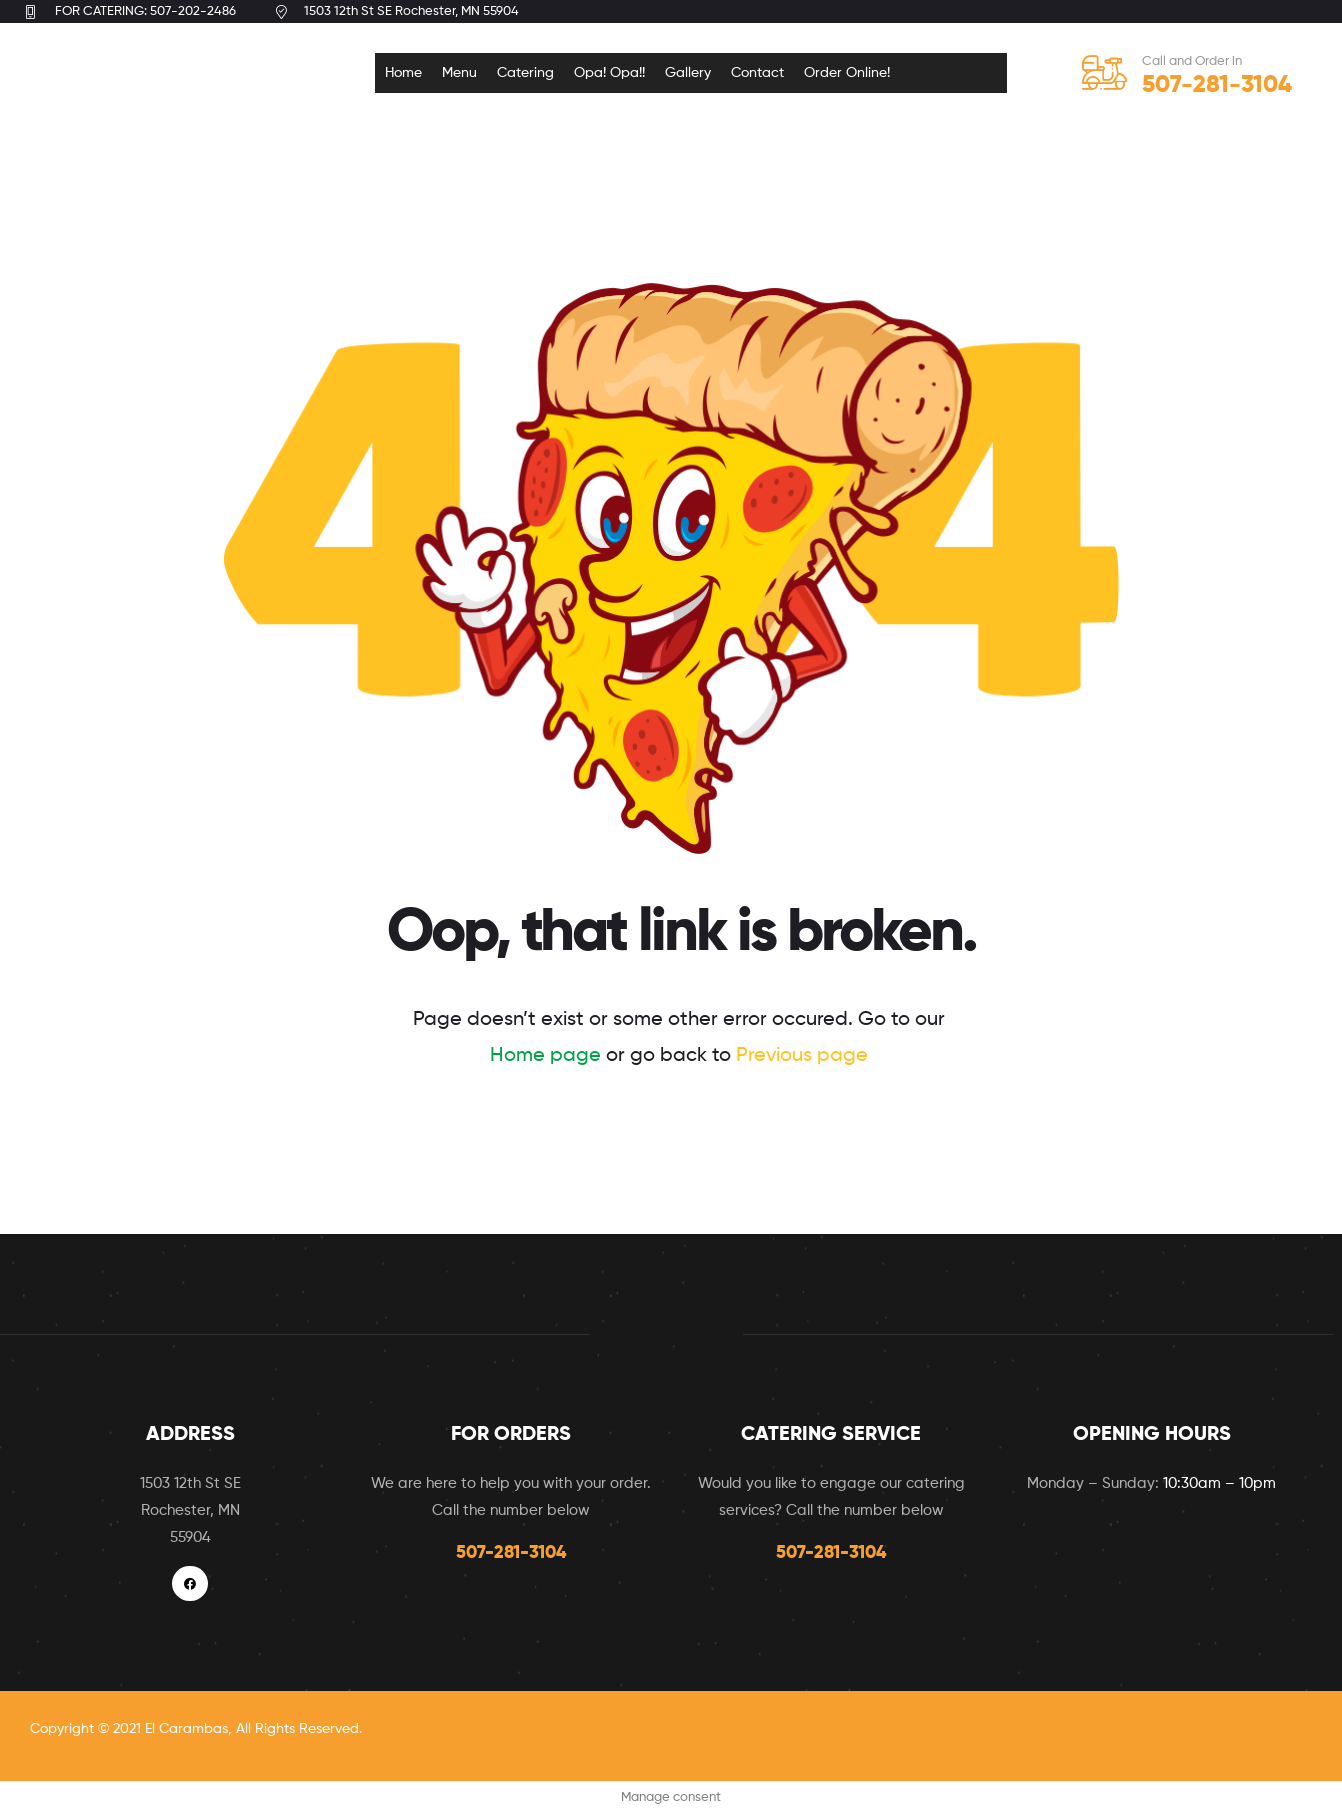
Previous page (802, 1056)
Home (403, 73)
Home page (545, 1056)
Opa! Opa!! (609, 73)
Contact (757, 73)
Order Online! (847, 73)
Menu (459, 73)
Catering (525, 73)
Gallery (688, 73)
